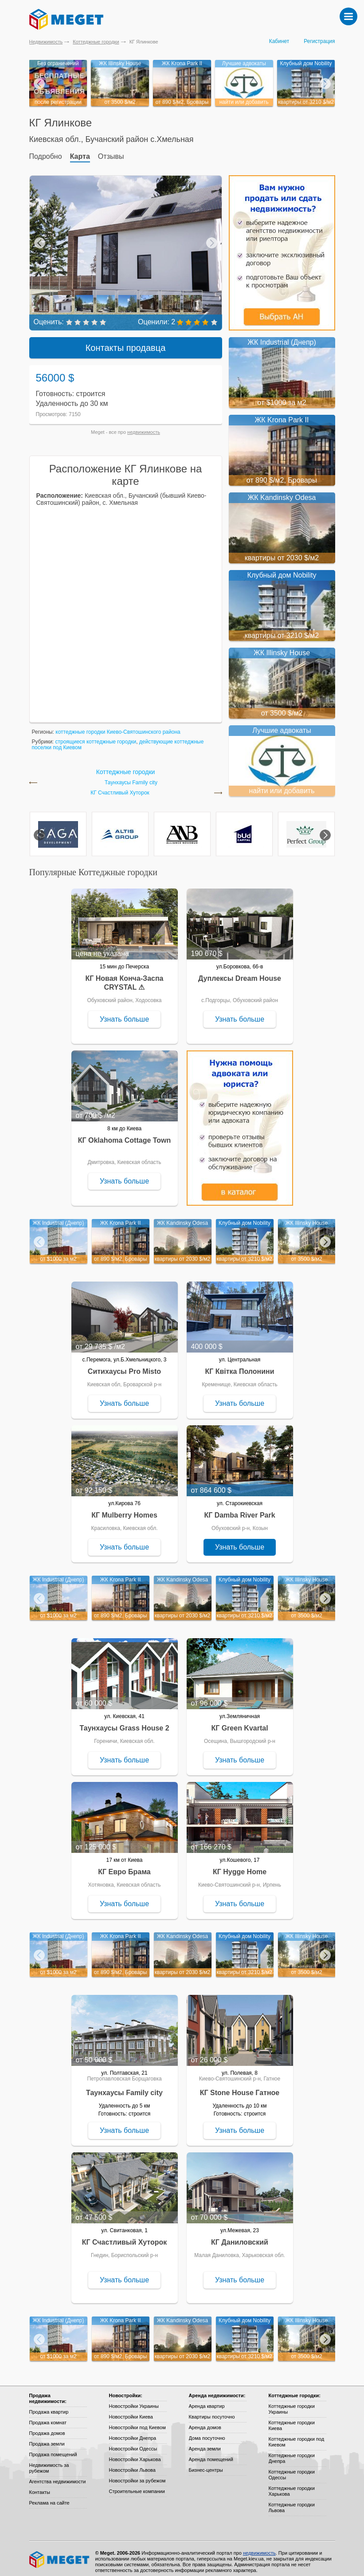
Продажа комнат (48, 2416)
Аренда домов (205, 2421)
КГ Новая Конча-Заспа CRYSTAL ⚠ (124, 976)
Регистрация (319, 41)
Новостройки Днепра (133, 2431)
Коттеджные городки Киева (292, 2419)
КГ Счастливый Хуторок (119, 787)
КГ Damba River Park (239, 1509)
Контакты (40, 2486)
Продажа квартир (49, 2405)
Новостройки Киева (131, 2410)
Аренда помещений (211, 2453)
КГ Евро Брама (124, 1865)
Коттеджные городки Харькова (292, 2484)
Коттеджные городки (96, 41)
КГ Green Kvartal (239, 1722)
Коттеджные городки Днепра (292, 2452)
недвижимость (143, 426)
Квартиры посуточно (212, 2410)
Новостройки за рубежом (137, 2474)
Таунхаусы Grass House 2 (124, 1722)
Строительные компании (137, 2485)
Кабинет (279, 41)
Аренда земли (205, 2442)
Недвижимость (46, 41)
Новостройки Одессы (133, 2442)
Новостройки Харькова (135, 2453)
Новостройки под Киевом (137, 2421)
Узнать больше (124, 1013)
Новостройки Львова (132, 2463)
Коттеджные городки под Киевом (297, 2435)
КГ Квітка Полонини (239, 1365)
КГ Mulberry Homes (124, 1509)
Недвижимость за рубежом (49, 2461)
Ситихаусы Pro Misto (124, 1365)
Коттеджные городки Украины (292, 2402)
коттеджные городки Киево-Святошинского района (117, 726)
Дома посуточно (207, 2431)
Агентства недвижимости (57, 2475)
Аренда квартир (207, 2400)
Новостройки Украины (134, 2400)
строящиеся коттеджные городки (96, 735)
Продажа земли (47, 2437)
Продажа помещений (53, 2448)
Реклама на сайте (49, 2496)
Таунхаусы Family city (131, 776)
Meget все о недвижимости (59, 2553)
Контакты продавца (126, 341)
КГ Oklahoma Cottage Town (124, 1134)
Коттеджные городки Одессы (292, 2468)
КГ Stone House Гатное (239, 2086)
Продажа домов (47, 2427)
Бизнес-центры (206, 2463)
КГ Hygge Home (239, 1865)
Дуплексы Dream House (239, 972)
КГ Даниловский (239, 2236)
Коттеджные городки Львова (292, 2501)
